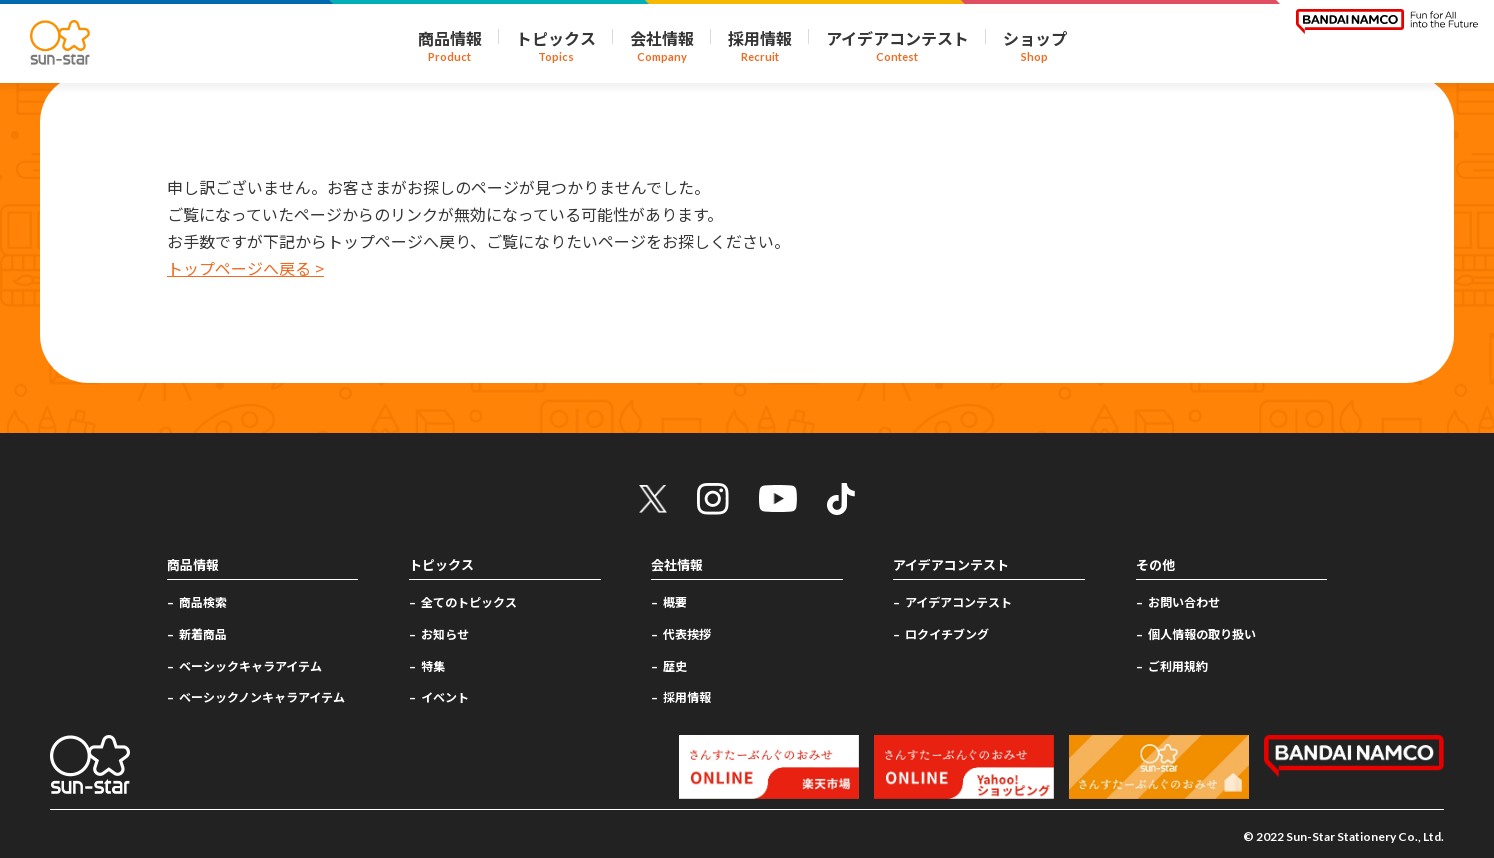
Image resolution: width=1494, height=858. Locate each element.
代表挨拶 (687, 633)
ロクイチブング (947, 633)
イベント (445, 696)
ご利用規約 (1178, 665)
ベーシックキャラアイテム (250, 665)
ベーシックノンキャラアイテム (262, 696)
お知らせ (445, 633)
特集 (433, 665)
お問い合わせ (1184, 601)
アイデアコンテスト (958, 601)
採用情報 (687, 696)
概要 (675, 601)
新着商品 (203, 633)
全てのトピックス (469, 601)
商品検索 (203, 601)
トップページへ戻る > (245, 268)
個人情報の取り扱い (1202, 633)
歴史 (675, 665)
